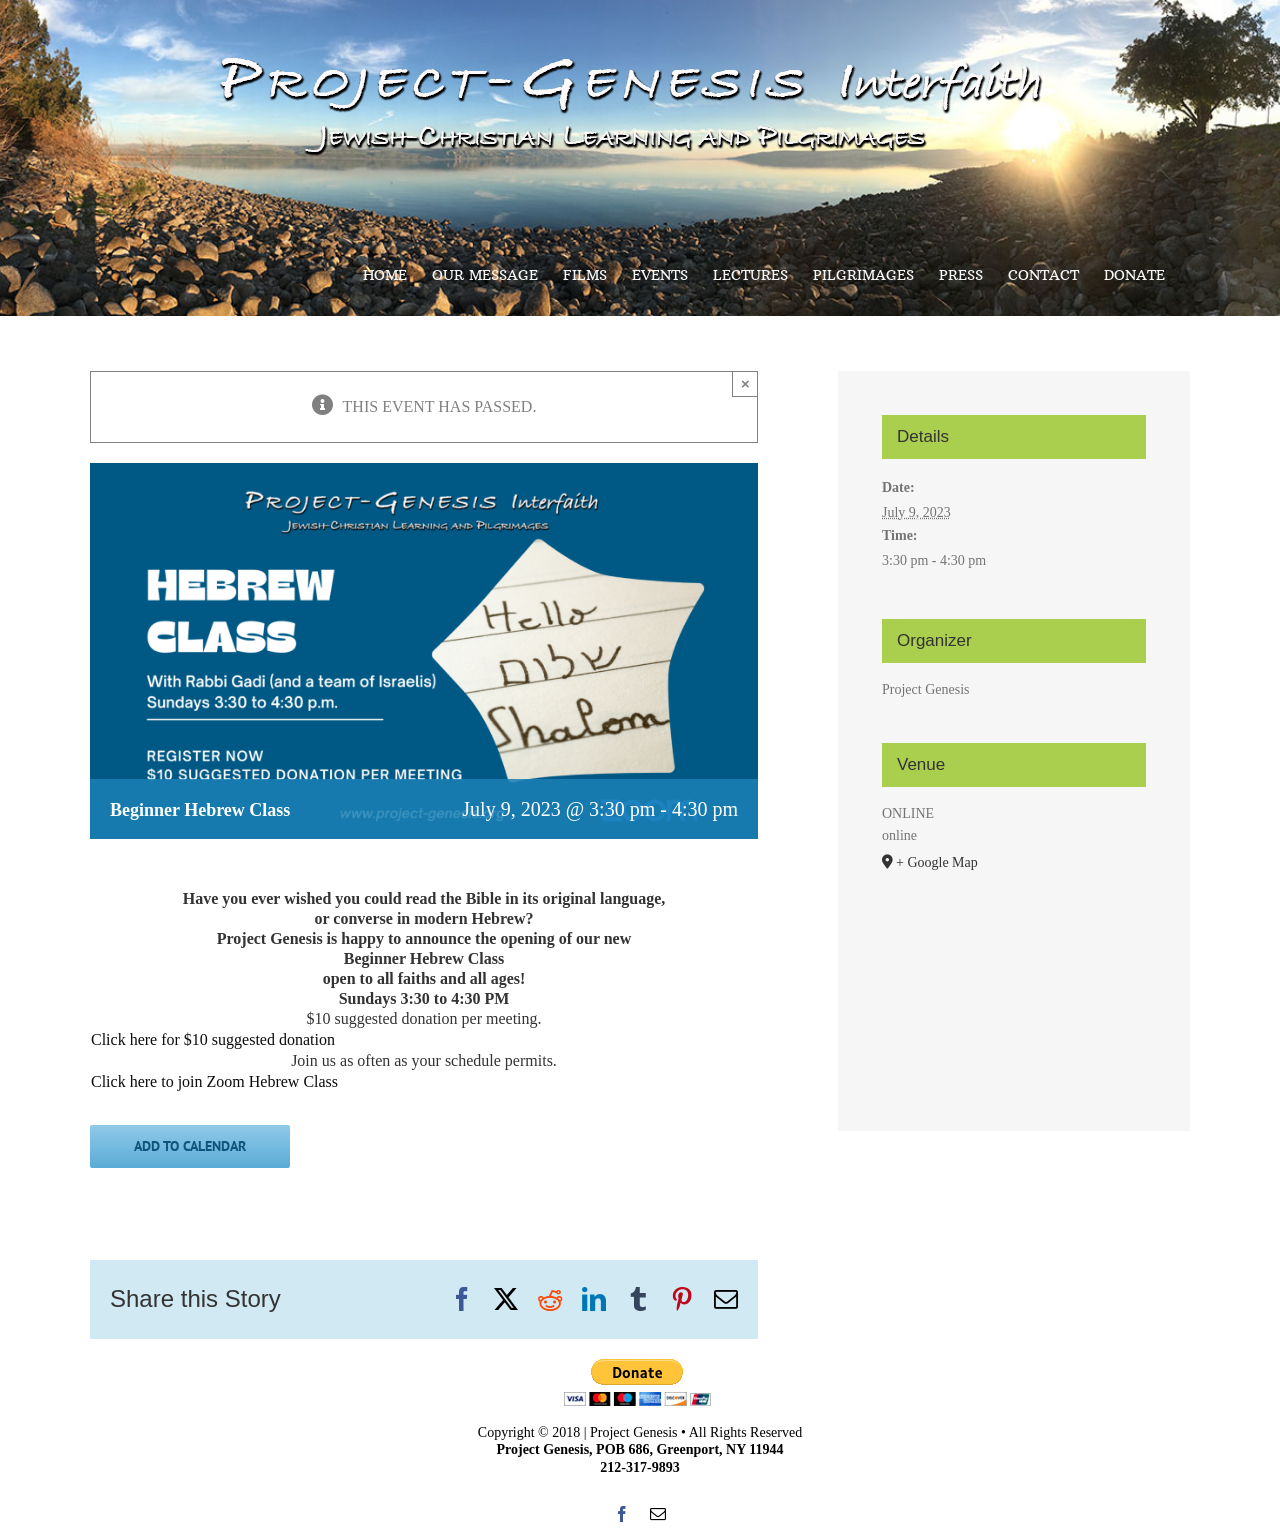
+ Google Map (937, 862)
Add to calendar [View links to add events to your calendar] (190, 1146)
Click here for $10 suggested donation (213, 1039)
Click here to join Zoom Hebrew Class (214, 1081)
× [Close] (745, 383)
